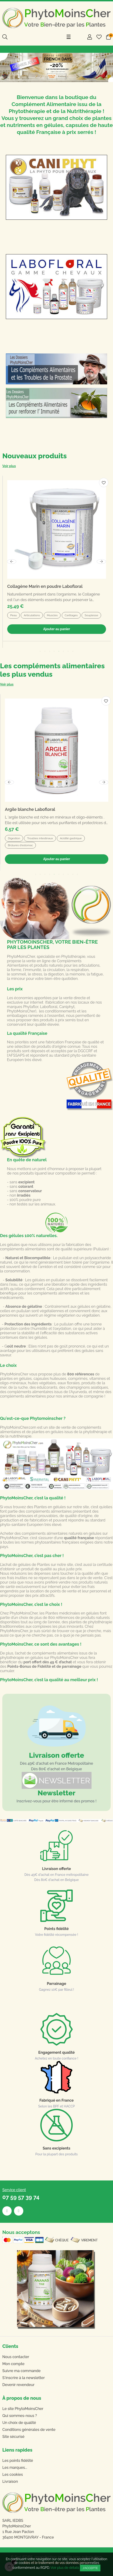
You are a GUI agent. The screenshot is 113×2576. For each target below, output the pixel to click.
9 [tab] (73, 874)
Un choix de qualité (19, 2422)
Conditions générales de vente (28, 2429)
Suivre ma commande (21, 2371)
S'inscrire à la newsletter (23, 2378)
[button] (9, 487)
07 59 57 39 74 (20, 2197)
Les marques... (14, 2467)
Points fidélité (56, 2097)
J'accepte (90, 2568)
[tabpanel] (56, 782)
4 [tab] (49, 874)
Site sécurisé (13, 2436)
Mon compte (13, 2364)
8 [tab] (68, 874)
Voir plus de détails (65, 2567)
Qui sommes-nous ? (19, 2415)
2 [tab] (40, 874)
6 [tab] (59, 874)
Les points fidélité (17, 2460)
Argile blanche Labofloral (30, 809)
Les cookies (12, 2474)
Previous (9, 782)
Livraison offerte (56, 1869)
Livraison (10, 2481)
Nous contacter (15, 2357)
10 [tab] (77, 874)
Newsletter (56, 1907)
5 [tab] (54, 874)
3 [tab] (45, 874)
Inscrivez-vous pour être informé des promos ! (56, 1915)
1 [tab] (35, 874)
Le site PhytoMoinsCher (22, 2408)
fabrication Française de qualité (72, 1042)
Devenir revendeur (18, 2385)
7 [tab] (63, 874)
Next (103, 782)
